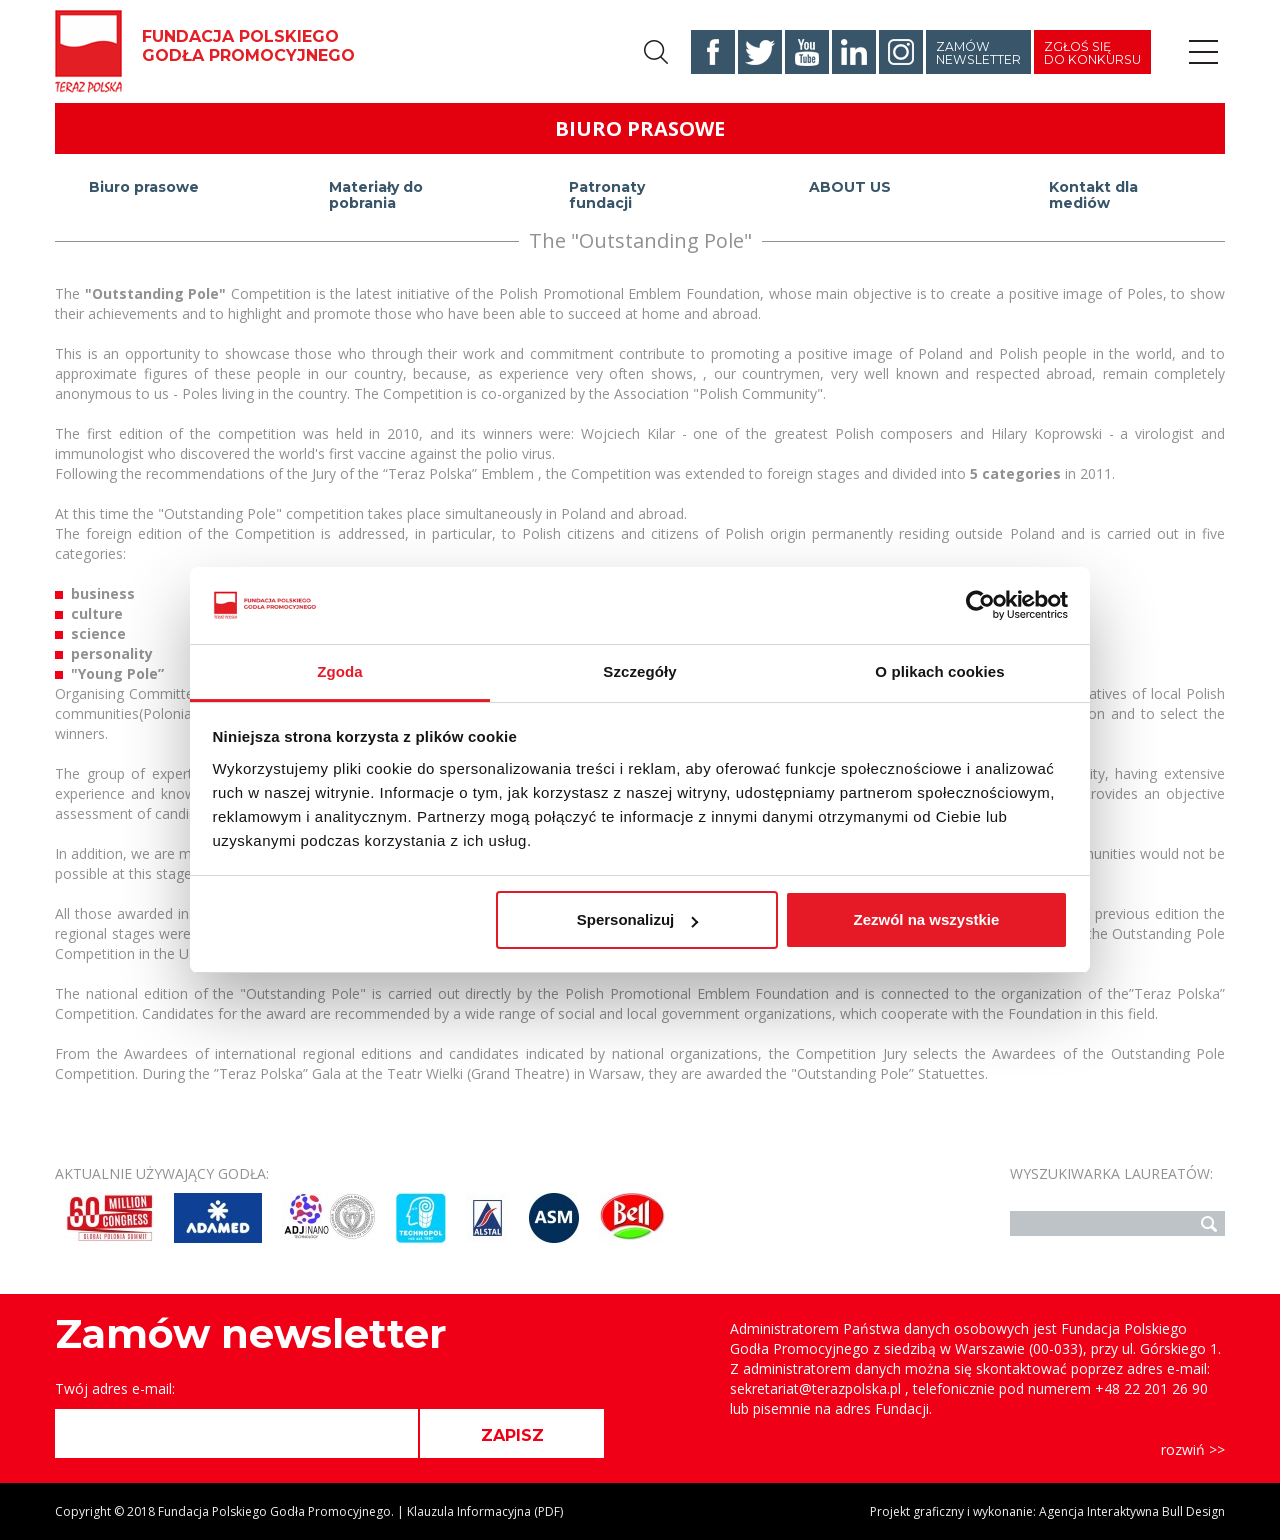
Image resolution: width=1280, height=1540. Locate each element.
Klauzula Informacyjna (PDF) (485, 1511)
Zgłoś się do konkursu (1092, 53)
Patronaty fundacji (607, 195)
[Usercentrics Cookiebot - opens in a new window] (980, 605)
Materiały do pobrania (376, 195)
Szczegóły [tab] (639, 671)
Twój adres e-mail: (115, 1388)
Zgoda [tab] (340, 671)
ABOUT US (850, 187)
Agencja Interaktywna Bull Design (1132, 1511)
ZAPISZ (512, 1435)
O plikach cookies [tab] (939, 671)
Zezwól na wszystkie (926, 919)
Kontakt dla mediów (1093, 195)
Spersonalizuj (638, 919)
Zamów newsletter (978, 53)
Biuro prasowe (144, 187)
